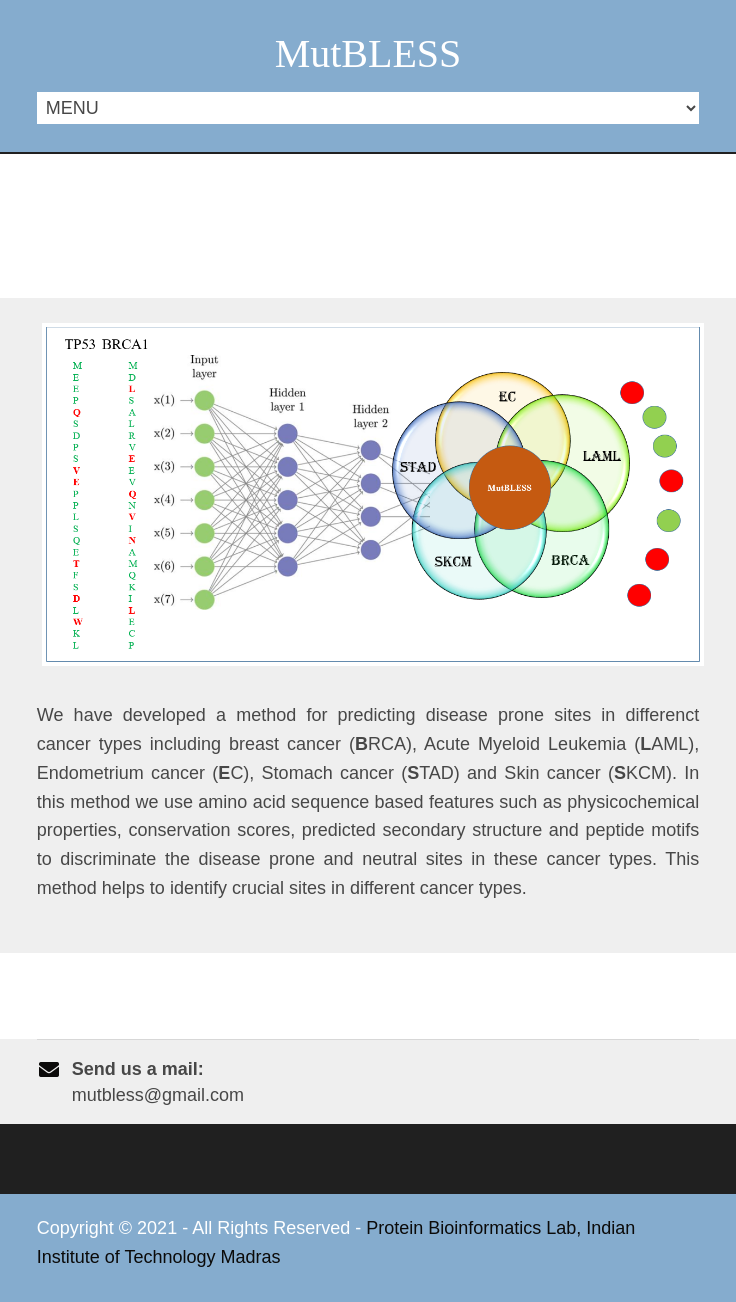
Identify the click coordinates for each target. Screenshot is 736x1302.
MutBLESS (368, 53)
